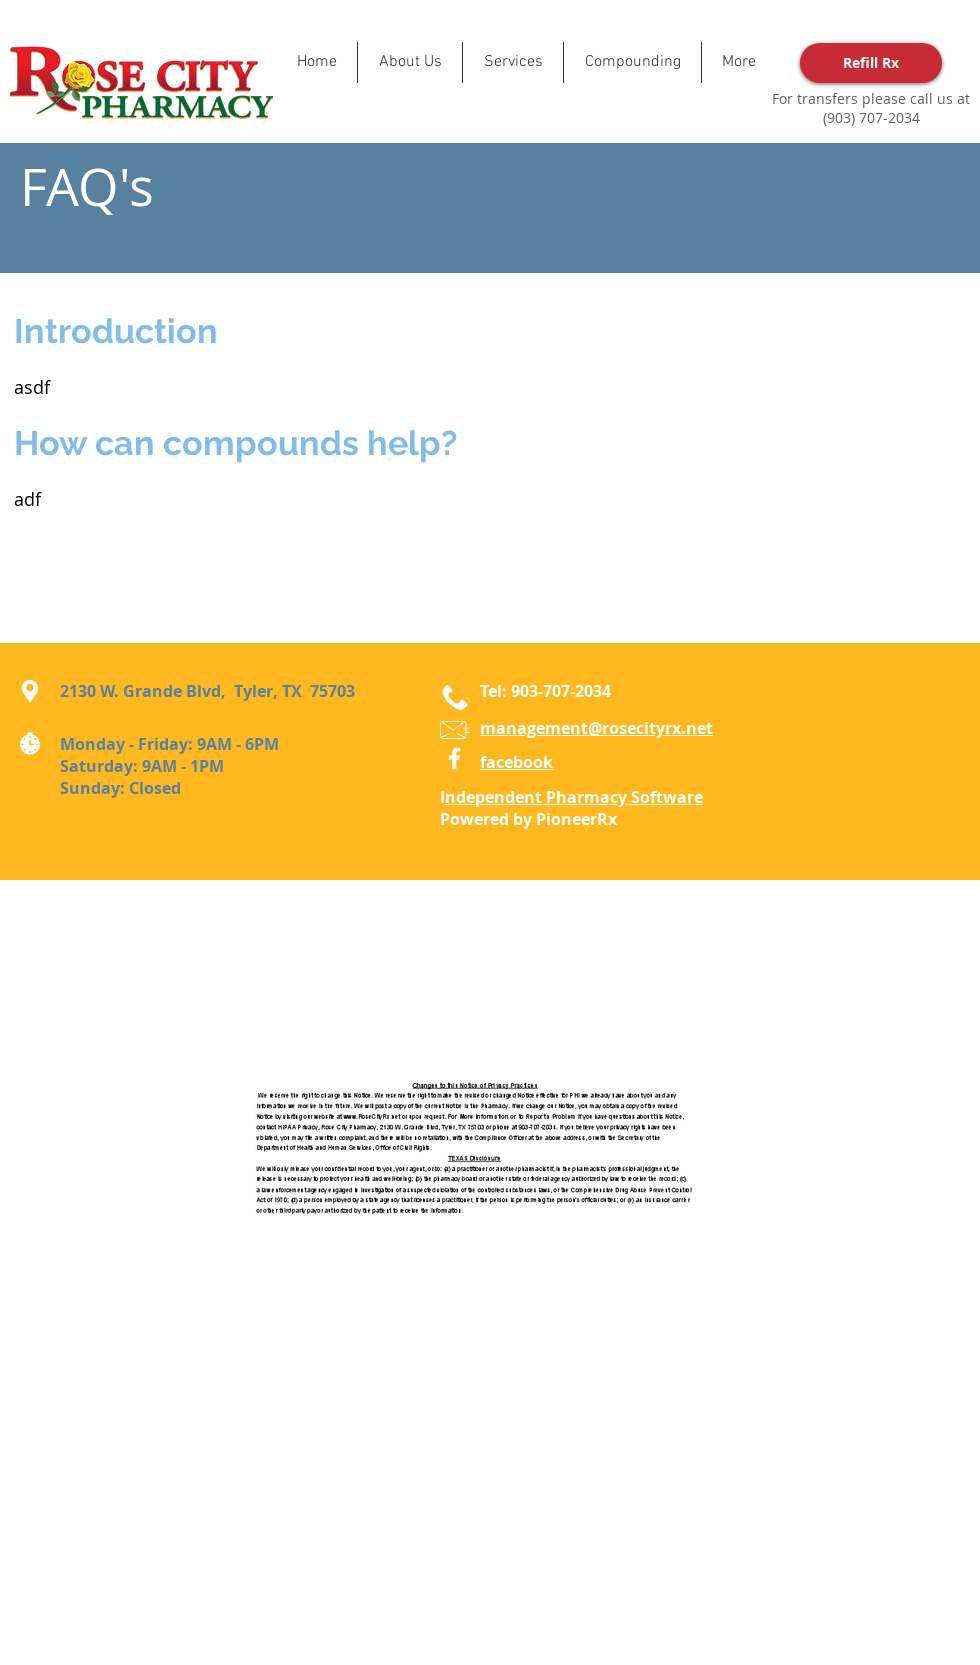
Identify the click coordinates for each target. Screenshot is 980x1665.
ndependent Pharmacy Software (574, 797)
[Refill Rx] (871, 63)
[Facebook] (454, 758)
